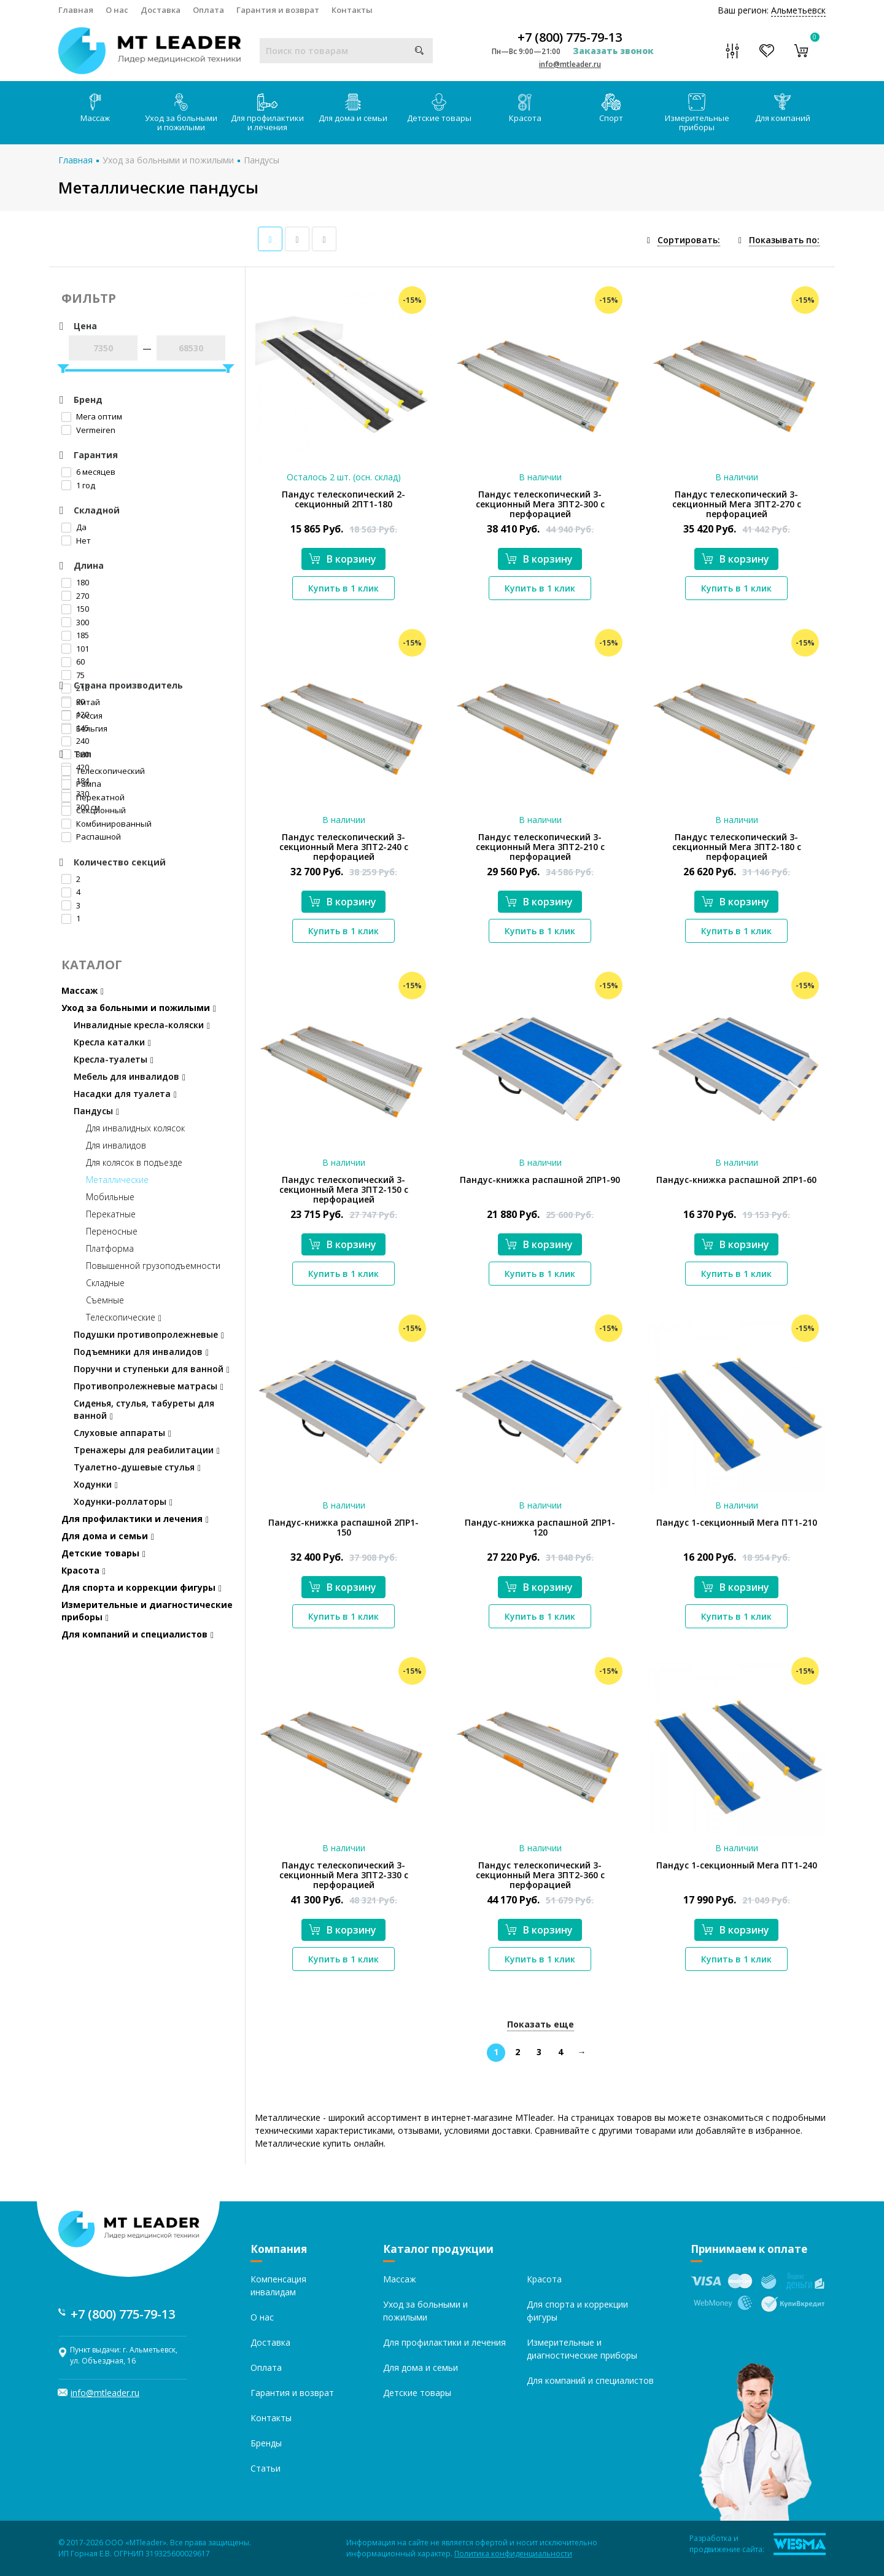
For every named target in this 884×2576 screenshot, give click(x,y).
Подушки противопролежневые (149, 1334)
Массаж (95, 108)
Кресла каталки (112, 1042)
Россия (82, 715)
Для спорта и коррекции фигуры (141, 1587)
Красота (525, 108)
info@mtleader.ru (570, 64)
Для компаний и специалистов (137, 1634)
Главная (75, 9)
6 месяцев (88, 471)
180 (75, 582)
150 (75, 608)
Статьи (265, 2468)
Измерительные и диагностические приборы (147, 1611)
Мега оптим (91, 416)
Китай (80, 702)
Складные (105, 1283)
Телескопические (123, 1317)
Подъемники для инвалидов (141, 1351)
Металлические (117, 1179)
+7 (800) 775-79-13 (570, 37)
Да (74, 527)
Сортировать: (688, 240)
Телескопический (103, 770)
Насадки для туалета (125, 1093)
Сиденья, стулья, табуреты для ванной (144, 1409)
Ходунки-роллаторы (123, 1501)
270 (75, 595)
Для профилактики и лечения (267, 113)
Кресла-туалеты (113, 1059)
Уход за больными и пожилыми (181, 113)
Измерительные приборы (697, 113)
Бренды (266, 2443)
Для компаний (782, 108)
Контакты (352, 9)
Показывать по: (784, 240)
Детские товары (439, 108)
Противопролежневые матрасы (148, 1386)
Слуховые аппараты (122, 1432)
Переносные (112, 1231)
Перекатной (93, 797)
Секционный (93, 810)
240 (75, 740)
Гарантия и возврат (277, 9)
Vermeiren (88, 429)
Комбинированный (106, 823)
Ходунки (96, 1484)
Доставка (160, 9)
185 (75, 635)
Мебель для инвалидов (129, 1076)
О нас (117, 9)
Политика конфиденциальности (513, 2553)
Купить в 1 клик (343, 588)
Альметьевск (798, 10)
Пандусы (261, 160)
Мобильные (110, 1197)
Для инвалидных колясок (135, 1128)
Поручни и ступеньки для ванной (152, 1369)
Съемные (105, 1300)
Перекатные (111, 1214)
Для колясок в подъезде (134, 1162)
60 (73, 661)
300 (75, 622)
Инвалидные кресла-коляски (142, 1025)
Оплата (208, 9)
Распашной (91, 836)
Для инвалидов (116, 1145)
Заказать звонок (613, 51)
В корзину (342, 559)
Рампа (81, 783)
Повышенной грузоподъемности (153, 1265)
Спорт (611, 108)
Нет (76, 540)
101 (75, 648)
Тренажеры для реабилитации (147, 1450)
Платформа (110, 1248)
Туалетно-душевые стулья (137, 1467)
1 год (78, 485)
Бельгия (84, 728)
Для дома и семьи (353, 108)
